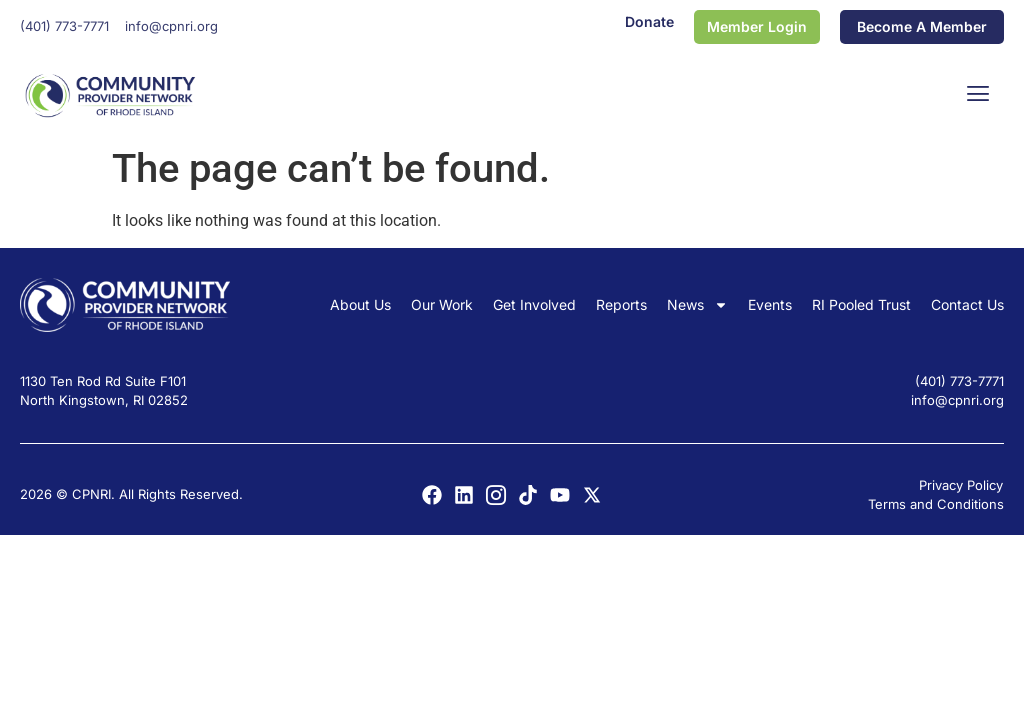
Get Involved (534, 304)
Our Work (442, 304)
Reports (621, 304)
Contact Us (967, 304)
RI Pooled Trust (861, 304)
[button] (978, 95)
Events (770, 304)
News (697, 304)
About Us (360, 304)
